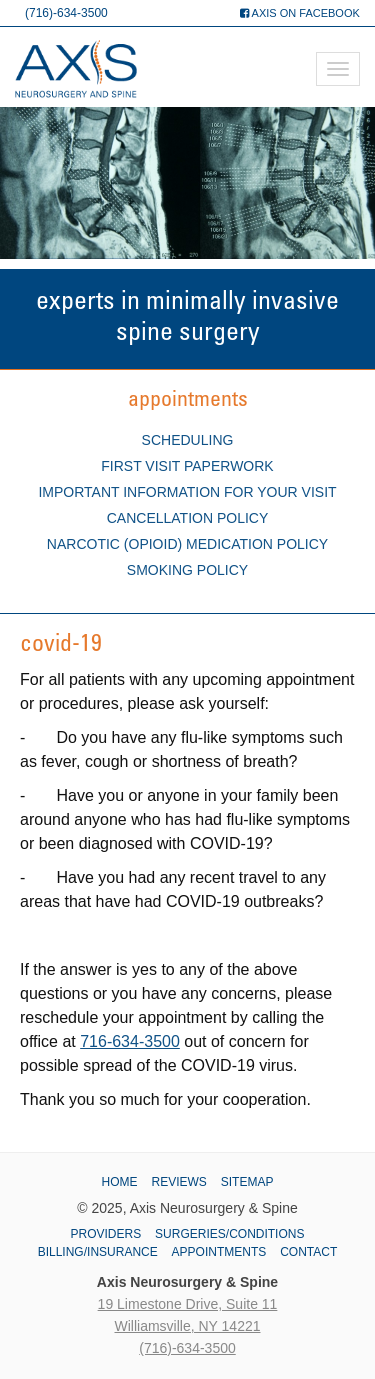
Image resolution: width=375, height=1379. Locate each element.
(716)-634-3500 (66, 13)
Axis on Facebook (300, 13)
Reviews (178, 1182)
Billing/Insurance (98, 1252)
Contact (308, 1252)
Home (120, 1182)
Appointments (219, 1252)
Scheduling (188, 440)
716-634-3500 (130, 1041)
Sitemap (247, 1182)
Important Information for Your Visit (187, 492)
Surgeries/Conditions (229, 1234)
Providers (106, 1234)
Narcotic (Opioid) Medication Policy (187, 544)
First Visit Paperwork (187, 466)
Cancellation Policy (188, 518)
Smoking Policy (187, 570)
